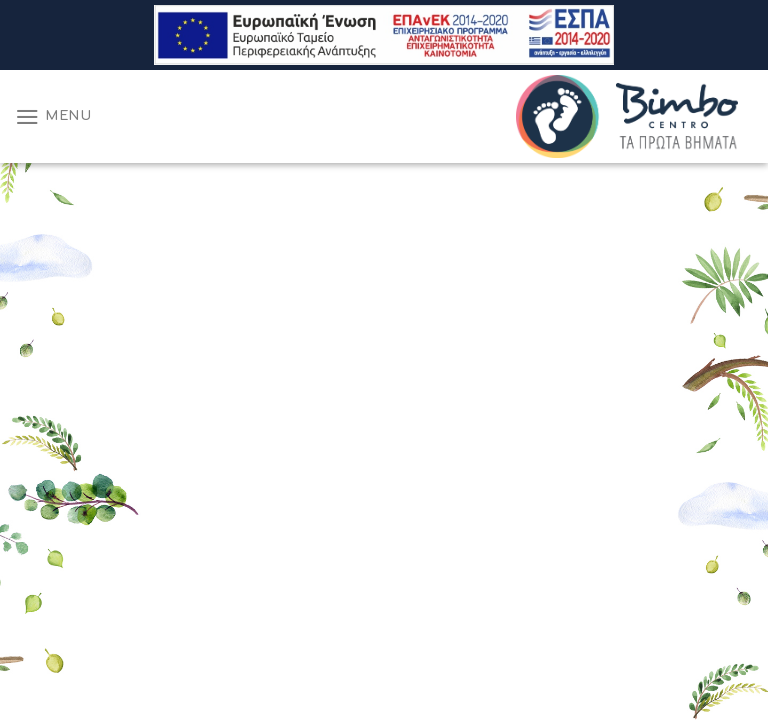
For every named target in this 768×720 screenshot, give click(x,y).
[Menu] (53, 116)
